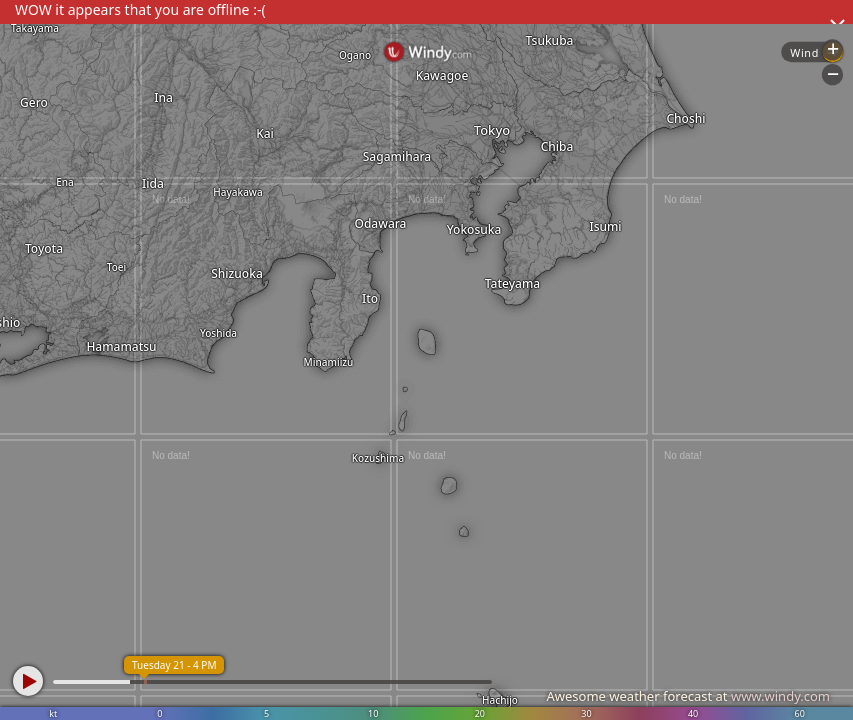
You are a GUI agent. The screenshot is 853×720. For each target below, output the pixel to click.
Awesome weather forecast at (688, 696)
